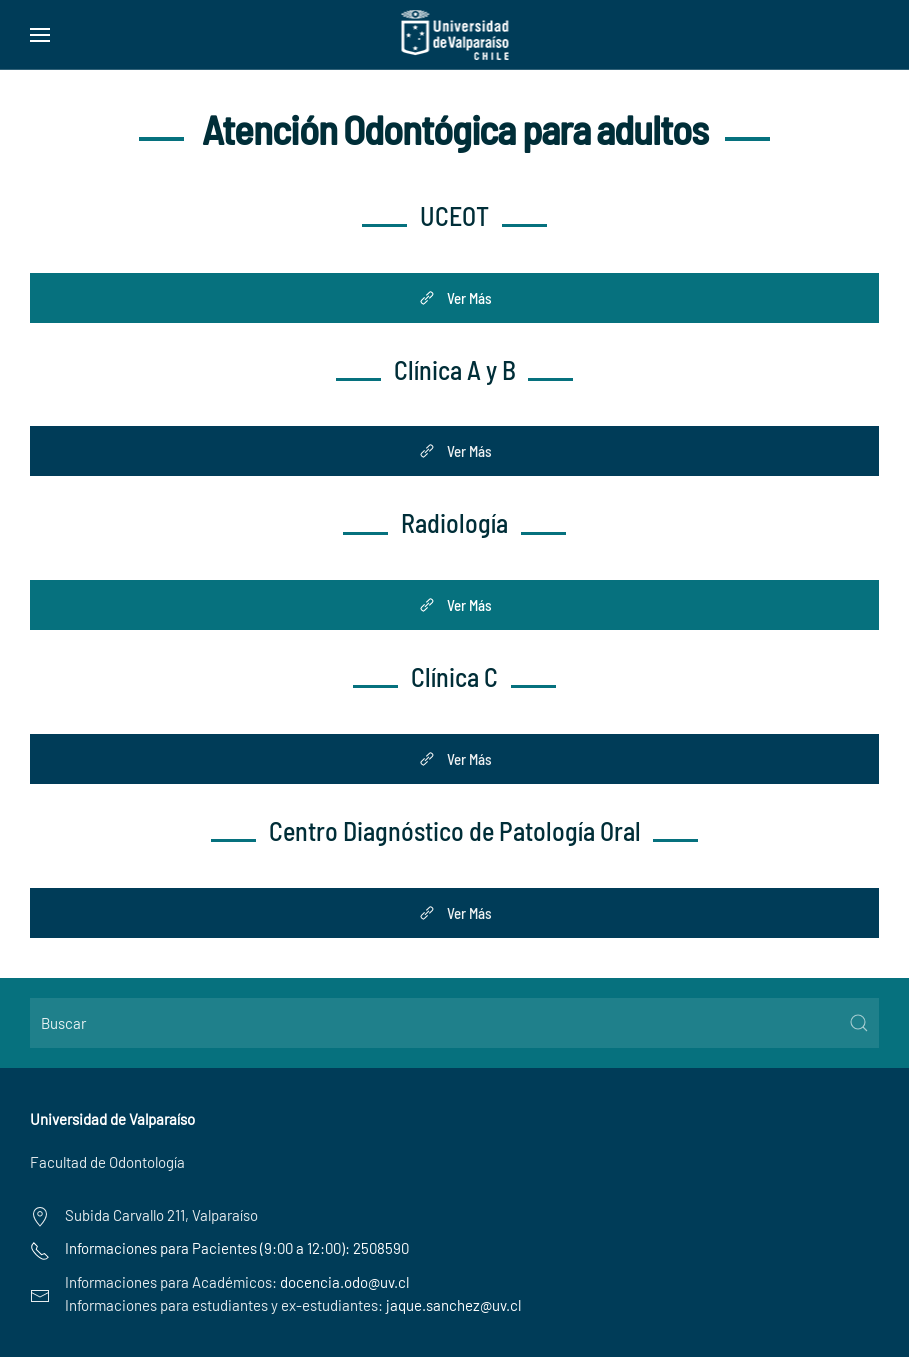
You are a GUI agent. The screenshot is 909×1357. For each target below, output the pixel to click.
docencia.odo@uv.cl (344, 1282)
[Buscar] (454, 1023)
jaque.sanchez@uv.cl (453, 1305)
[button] (40, 35)
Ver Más (454, 298)
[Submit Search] (859, 1023)
